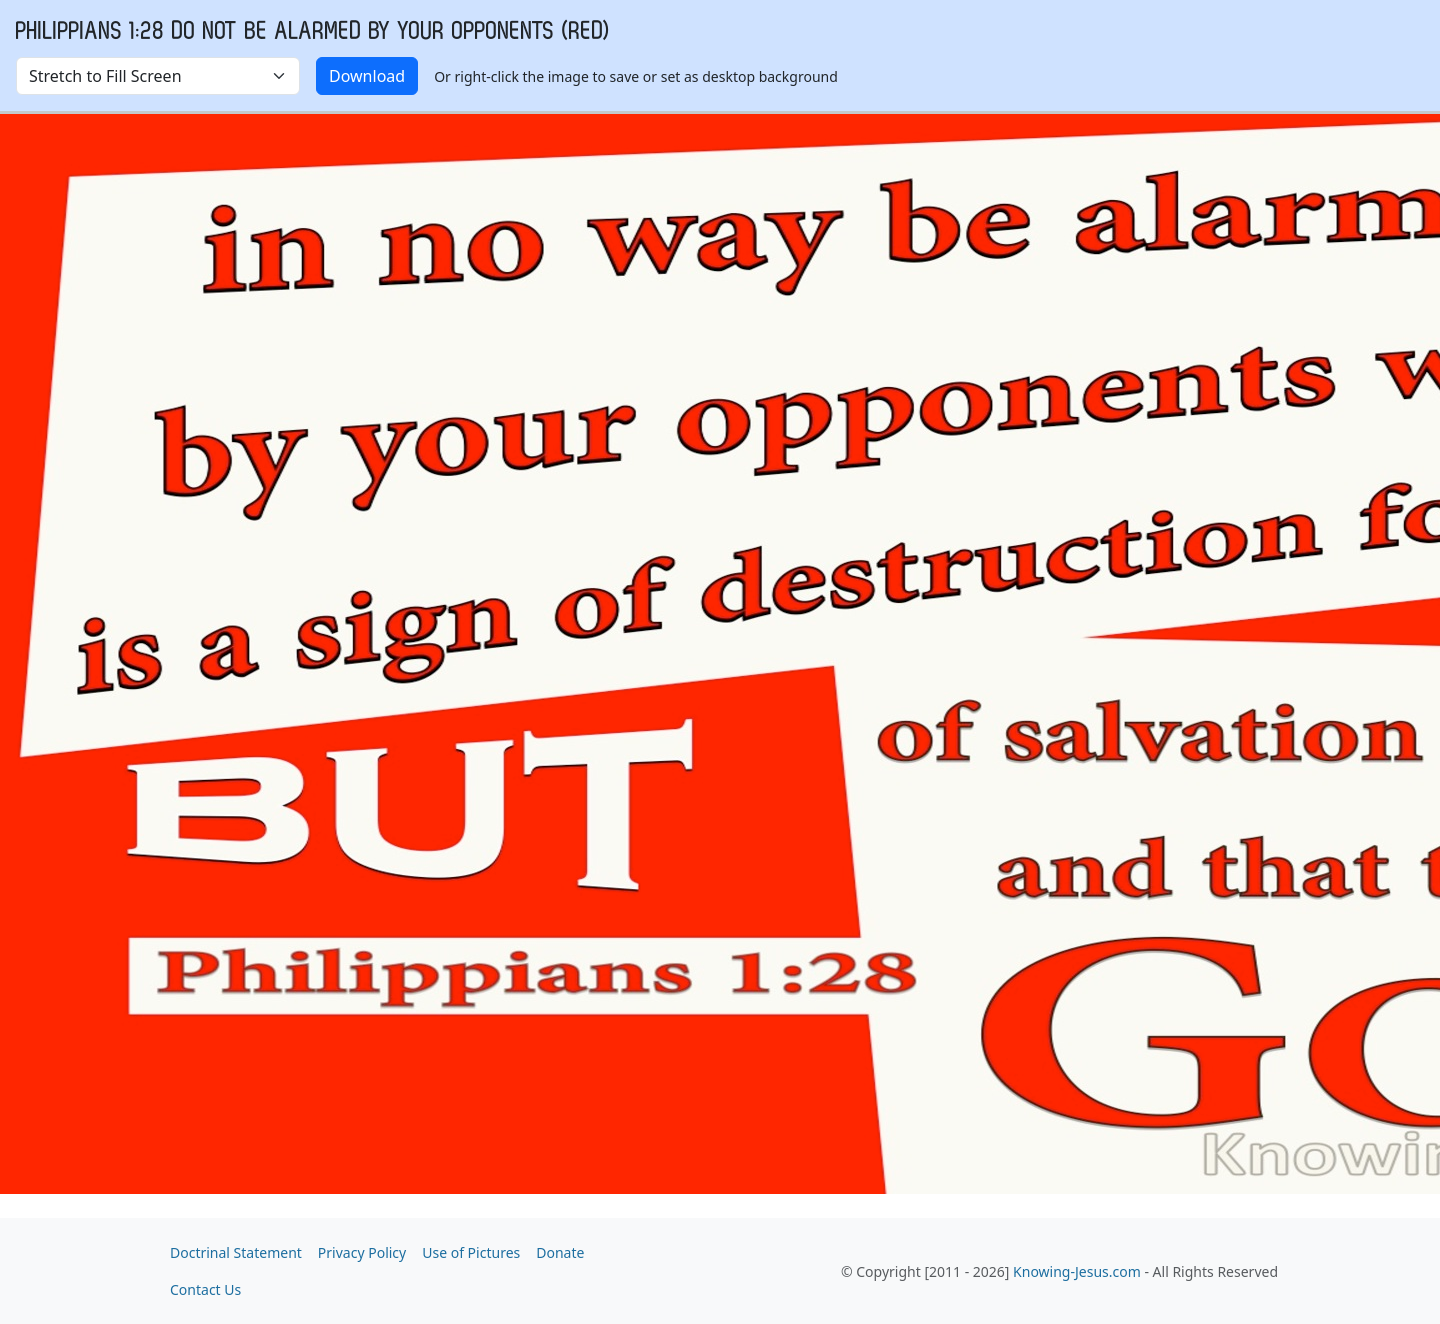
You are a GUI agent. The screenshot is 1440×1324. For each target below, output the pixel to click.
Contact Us (205, 1289)
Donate (560, 1252)
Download (367, 76)
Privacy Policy (362, 1252)
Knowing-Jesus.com (1077, 1271)
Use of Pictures (471, 1252)
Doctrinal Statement (236, 1252)
